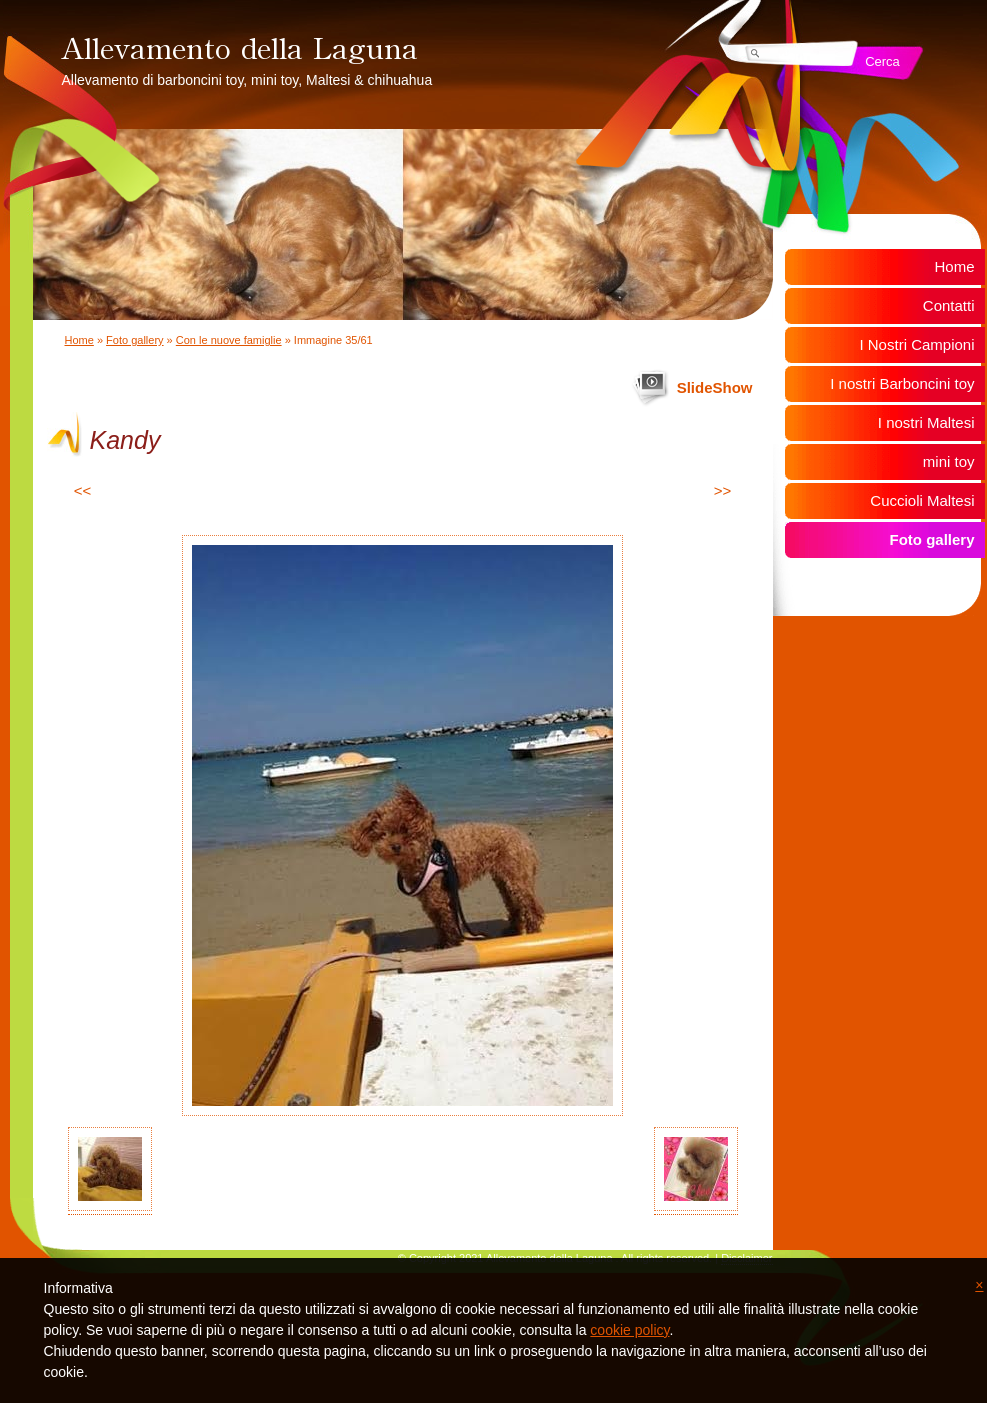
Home (79, 340)
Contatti (949, 305)
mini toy (949, 461)
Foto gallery (134, 340)
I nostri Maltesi (926, 422)
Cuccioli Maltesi (922, 500)
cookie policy (629, 1330)
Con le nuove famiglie (229, 340)
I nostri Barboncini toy (902, 383)
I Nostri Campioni (916, 344)
